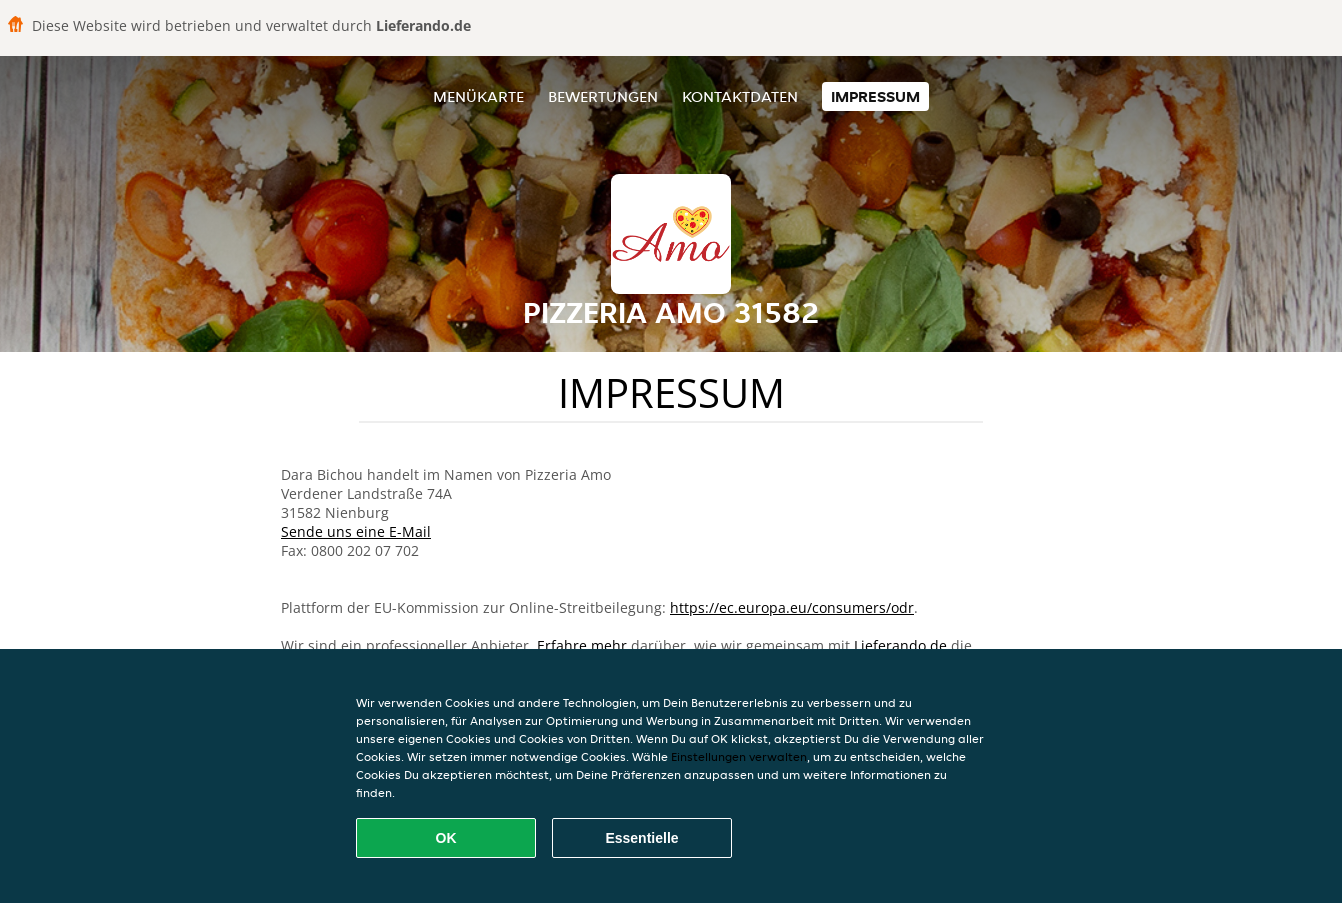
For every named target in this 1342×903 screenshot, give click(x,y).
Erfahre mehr (582, 645)
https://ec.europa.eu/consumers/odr (792, 607)
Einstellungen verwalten (739, 756)
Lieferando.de (900, 645)
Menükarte (478, 96)
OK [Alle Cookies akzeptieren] (446, 838)
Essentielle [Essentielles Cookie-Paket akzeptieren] (641, 838)
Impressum (875, 96)
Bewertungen (603, 96)
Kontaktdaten (740, 96)
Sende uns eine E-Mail (356, 531)
